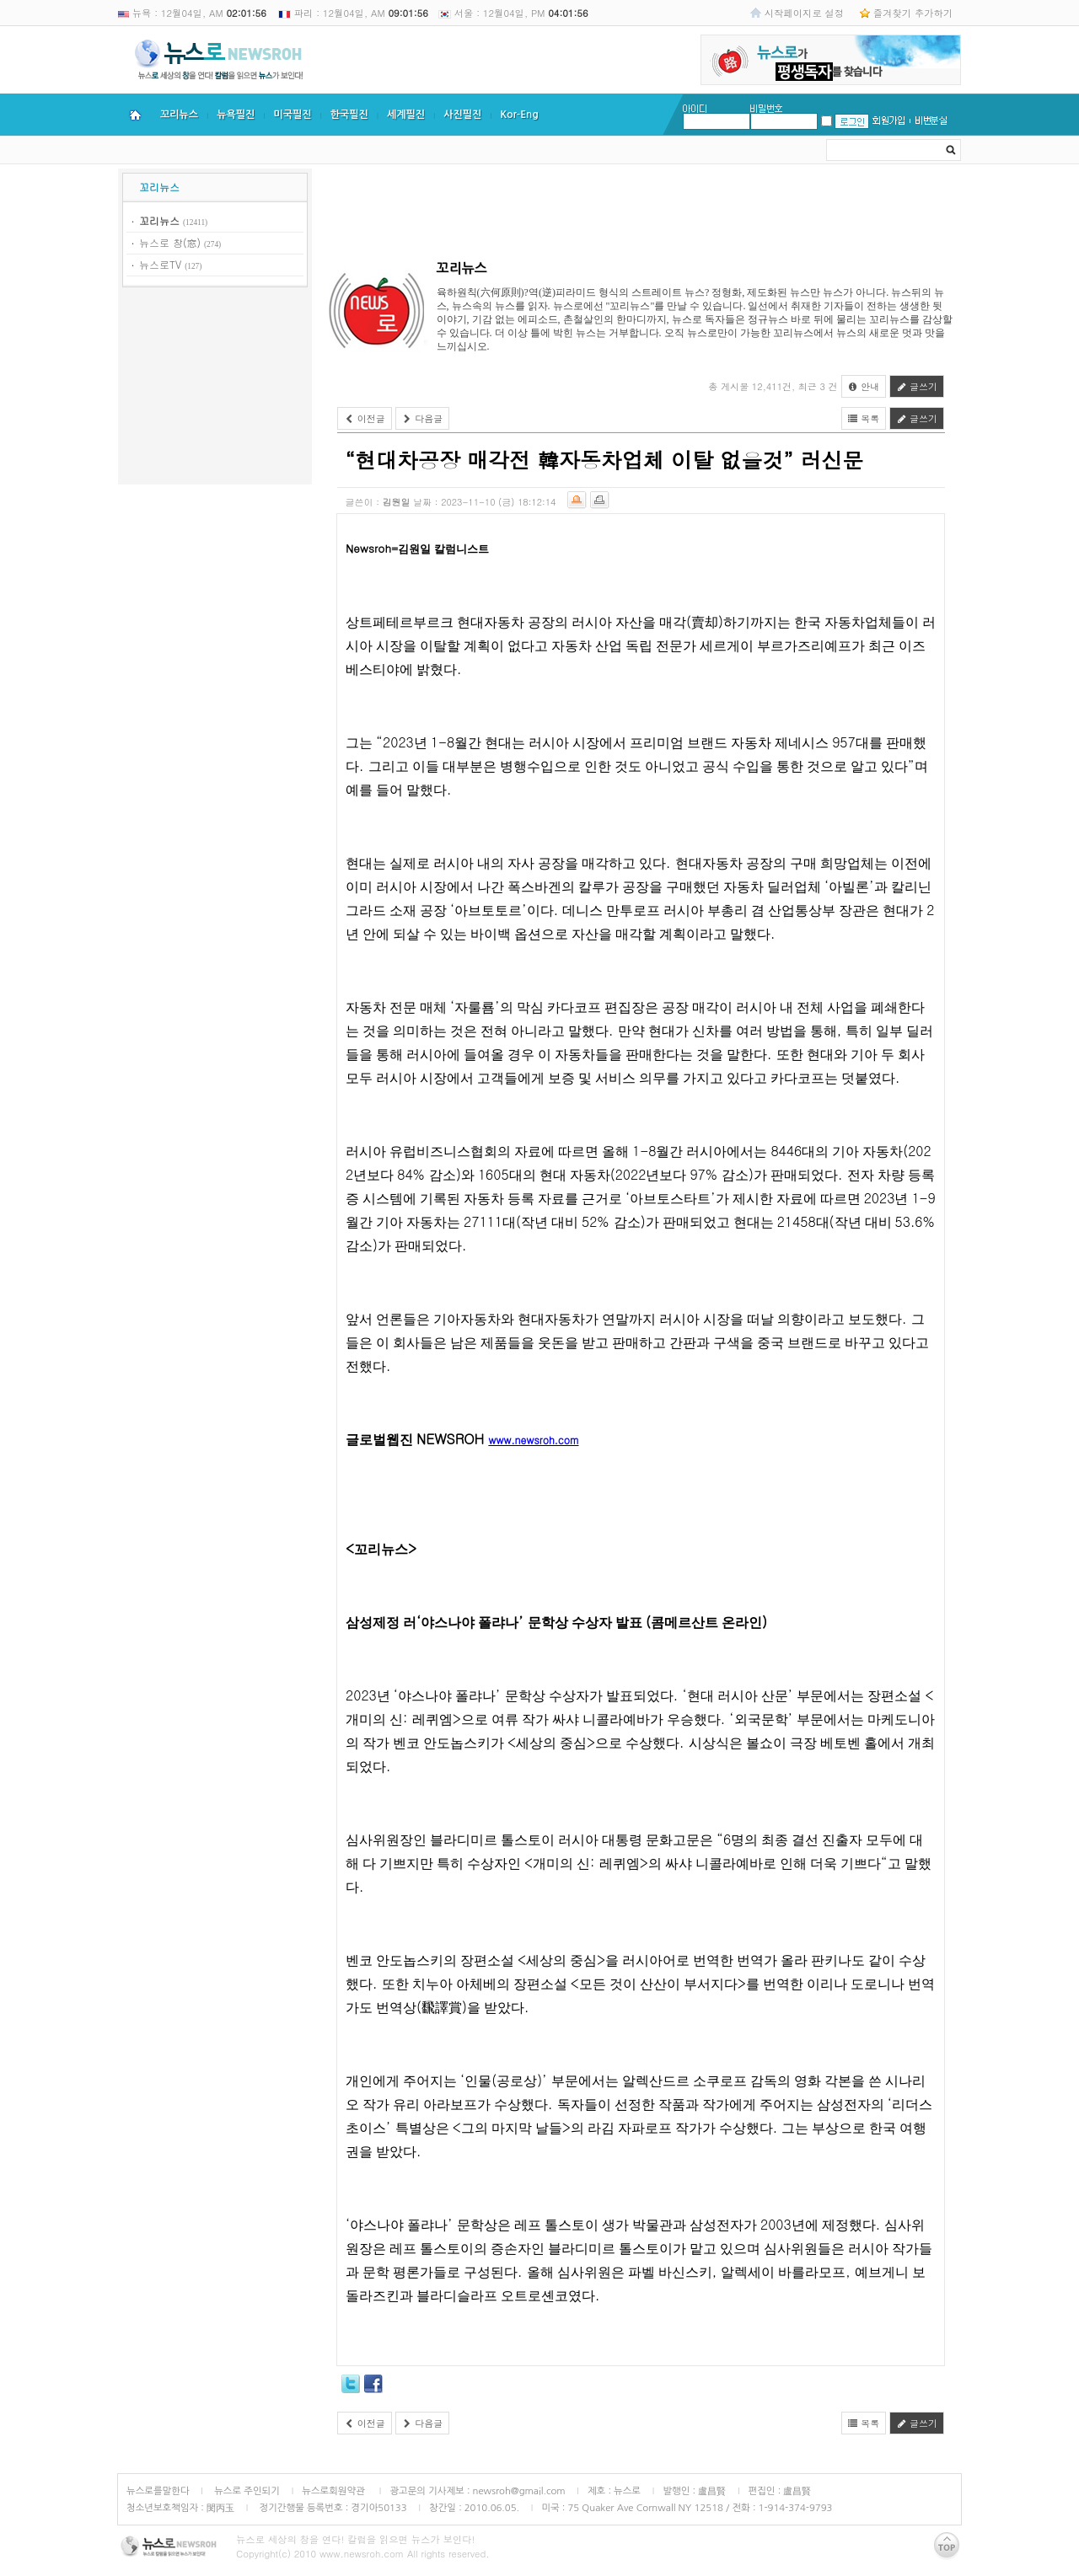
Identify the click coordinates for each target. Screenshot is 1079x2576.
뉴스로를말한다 (158, 2491)
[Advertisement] (214, 388)
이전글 (364, 418)
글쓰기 (916, 386)
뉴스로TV (160, 264)
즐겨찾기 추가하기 (913, 12)
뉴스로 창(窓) (170, 242)
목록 (864, 418)
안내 (864, 386)
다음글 (422, 418)
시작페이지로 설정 (804, 12)
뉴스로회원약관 (335, 2491)
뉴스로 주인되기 (246, 2491)
